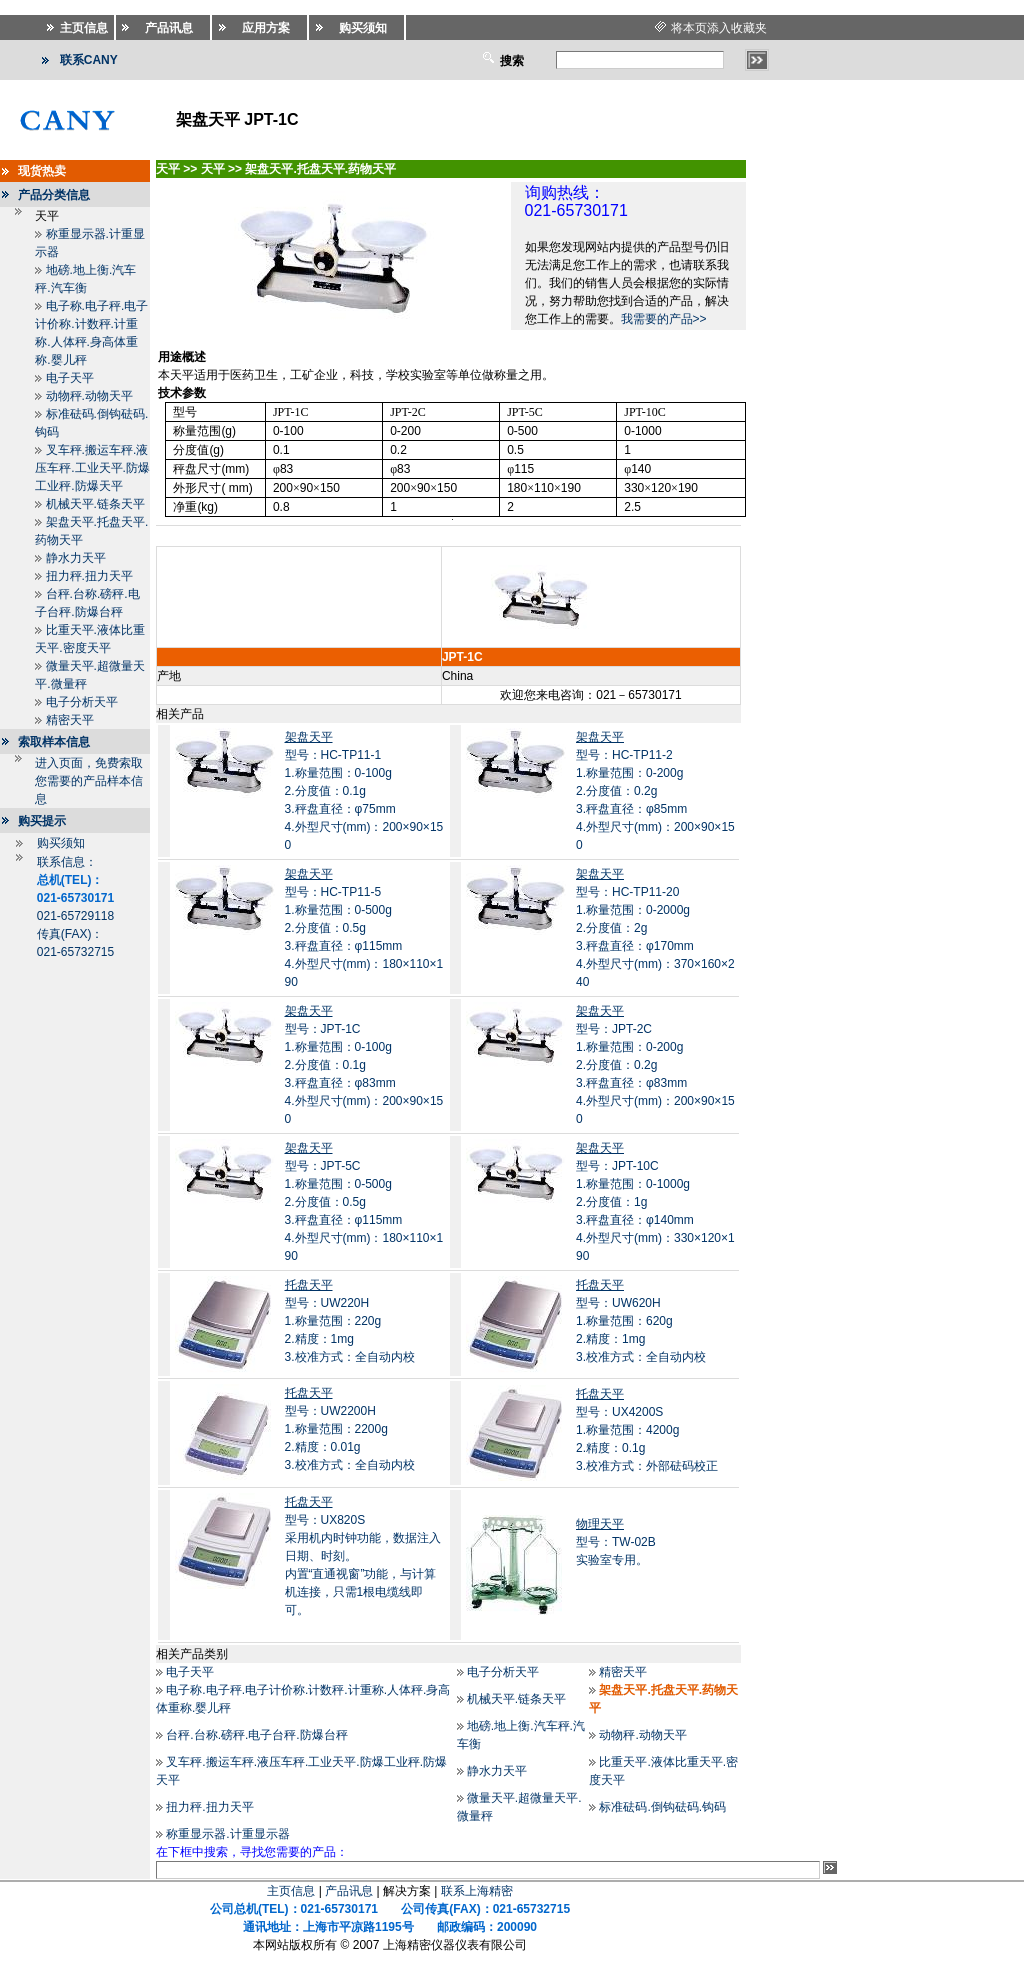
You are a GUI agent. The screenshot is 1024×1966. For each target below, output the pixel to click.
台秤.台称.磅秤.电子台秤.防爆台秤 (256, 1735)
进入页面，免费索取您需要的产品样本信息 (89, 781)
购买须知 (61, 843)
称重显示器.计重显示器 (227, 1834)
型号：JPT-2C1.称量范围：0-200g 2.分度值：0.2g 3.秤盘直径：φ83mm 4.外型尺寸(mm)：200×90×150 (655, 1065)
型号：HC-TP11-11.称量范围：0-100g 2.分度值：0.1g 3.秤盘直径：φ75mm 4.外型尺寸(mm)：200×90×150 (364, 791)
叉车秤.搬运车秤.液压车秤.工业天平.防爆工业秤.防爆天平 (92, 468)
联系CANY (89, 60)
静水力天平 (76, 558)
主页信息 (291, 1891)
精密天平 (70, 720)
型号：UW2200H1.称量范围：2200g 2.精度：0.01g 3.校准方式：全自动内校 (350, 1429)
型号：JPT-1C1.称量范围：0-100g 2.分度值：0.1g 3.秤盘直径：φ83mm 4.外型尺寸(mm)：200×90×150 (364, 1065)
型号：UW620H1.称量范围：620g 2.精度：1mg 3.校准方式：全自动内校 (641, 1321)
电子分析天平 (82, 702)
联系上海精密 (477, 1891)
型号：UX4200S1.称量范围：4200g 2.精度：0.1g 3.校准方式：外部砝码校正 (647, 1430)
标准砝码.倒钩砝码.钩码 (662, 1807)
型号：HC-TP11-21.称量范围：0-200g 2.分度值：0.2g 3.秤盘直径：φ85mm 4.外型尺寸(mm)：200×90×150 (655, 791)
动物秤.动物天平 (89, 396)
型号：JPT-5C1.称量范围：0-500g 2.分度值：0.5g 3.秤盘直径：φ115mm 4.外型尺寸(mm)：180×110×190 (364, 1202)
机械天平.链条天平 (95, 504)
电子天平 (70, 378)
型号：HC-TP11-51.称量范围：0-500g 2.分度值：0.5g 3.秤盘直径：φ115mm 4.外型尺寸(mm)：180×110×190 (364, 928)
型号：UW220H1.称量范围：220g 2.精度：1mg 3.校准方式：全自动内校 (350, 1321)
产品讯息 (349, 1891)
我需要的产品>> (664, 319)
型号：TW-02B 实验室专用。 (616, 1542)
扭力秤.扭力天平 (89, 576)
